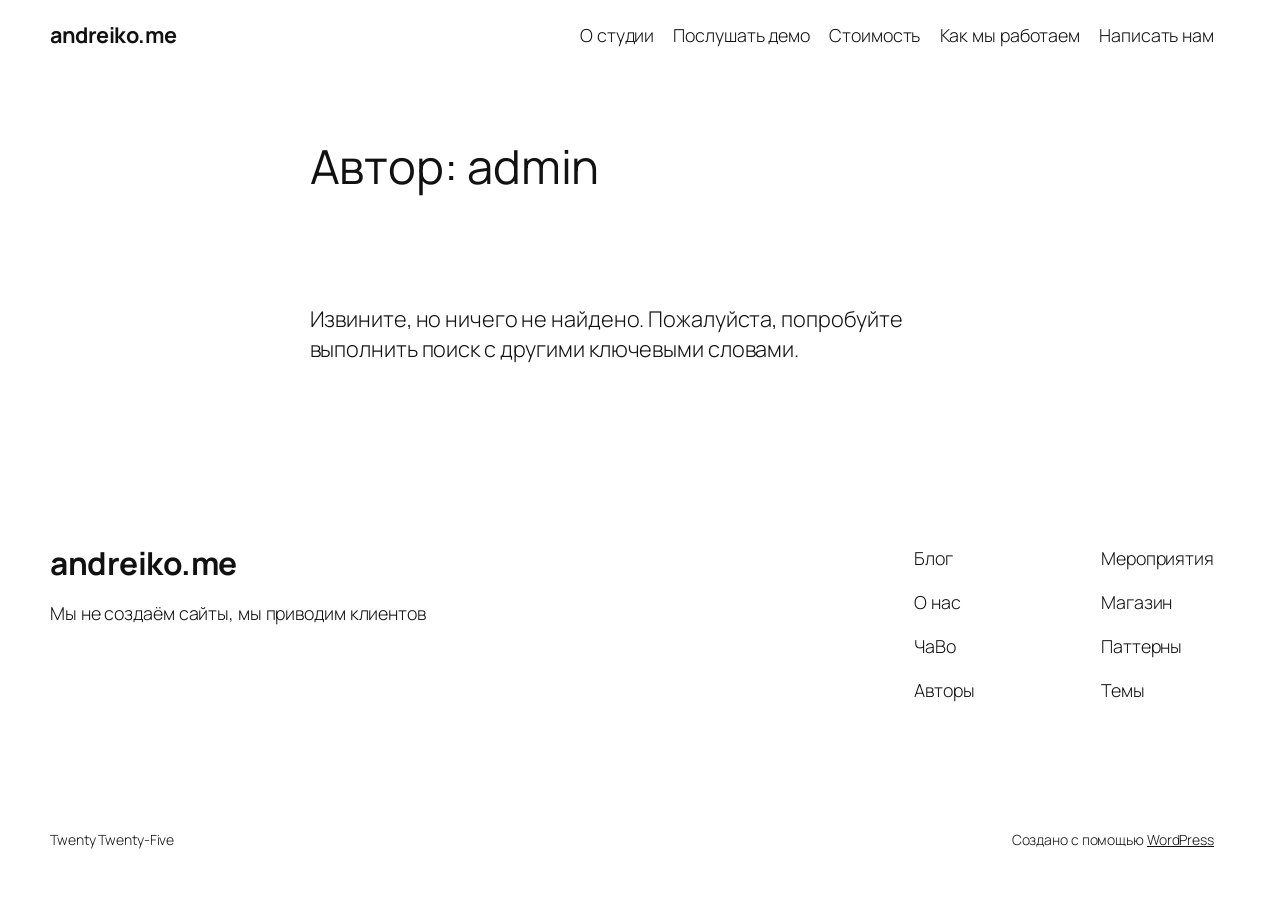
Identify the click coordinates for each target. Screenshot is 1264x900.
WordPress (1180, 839)
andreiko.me (113, 35)
